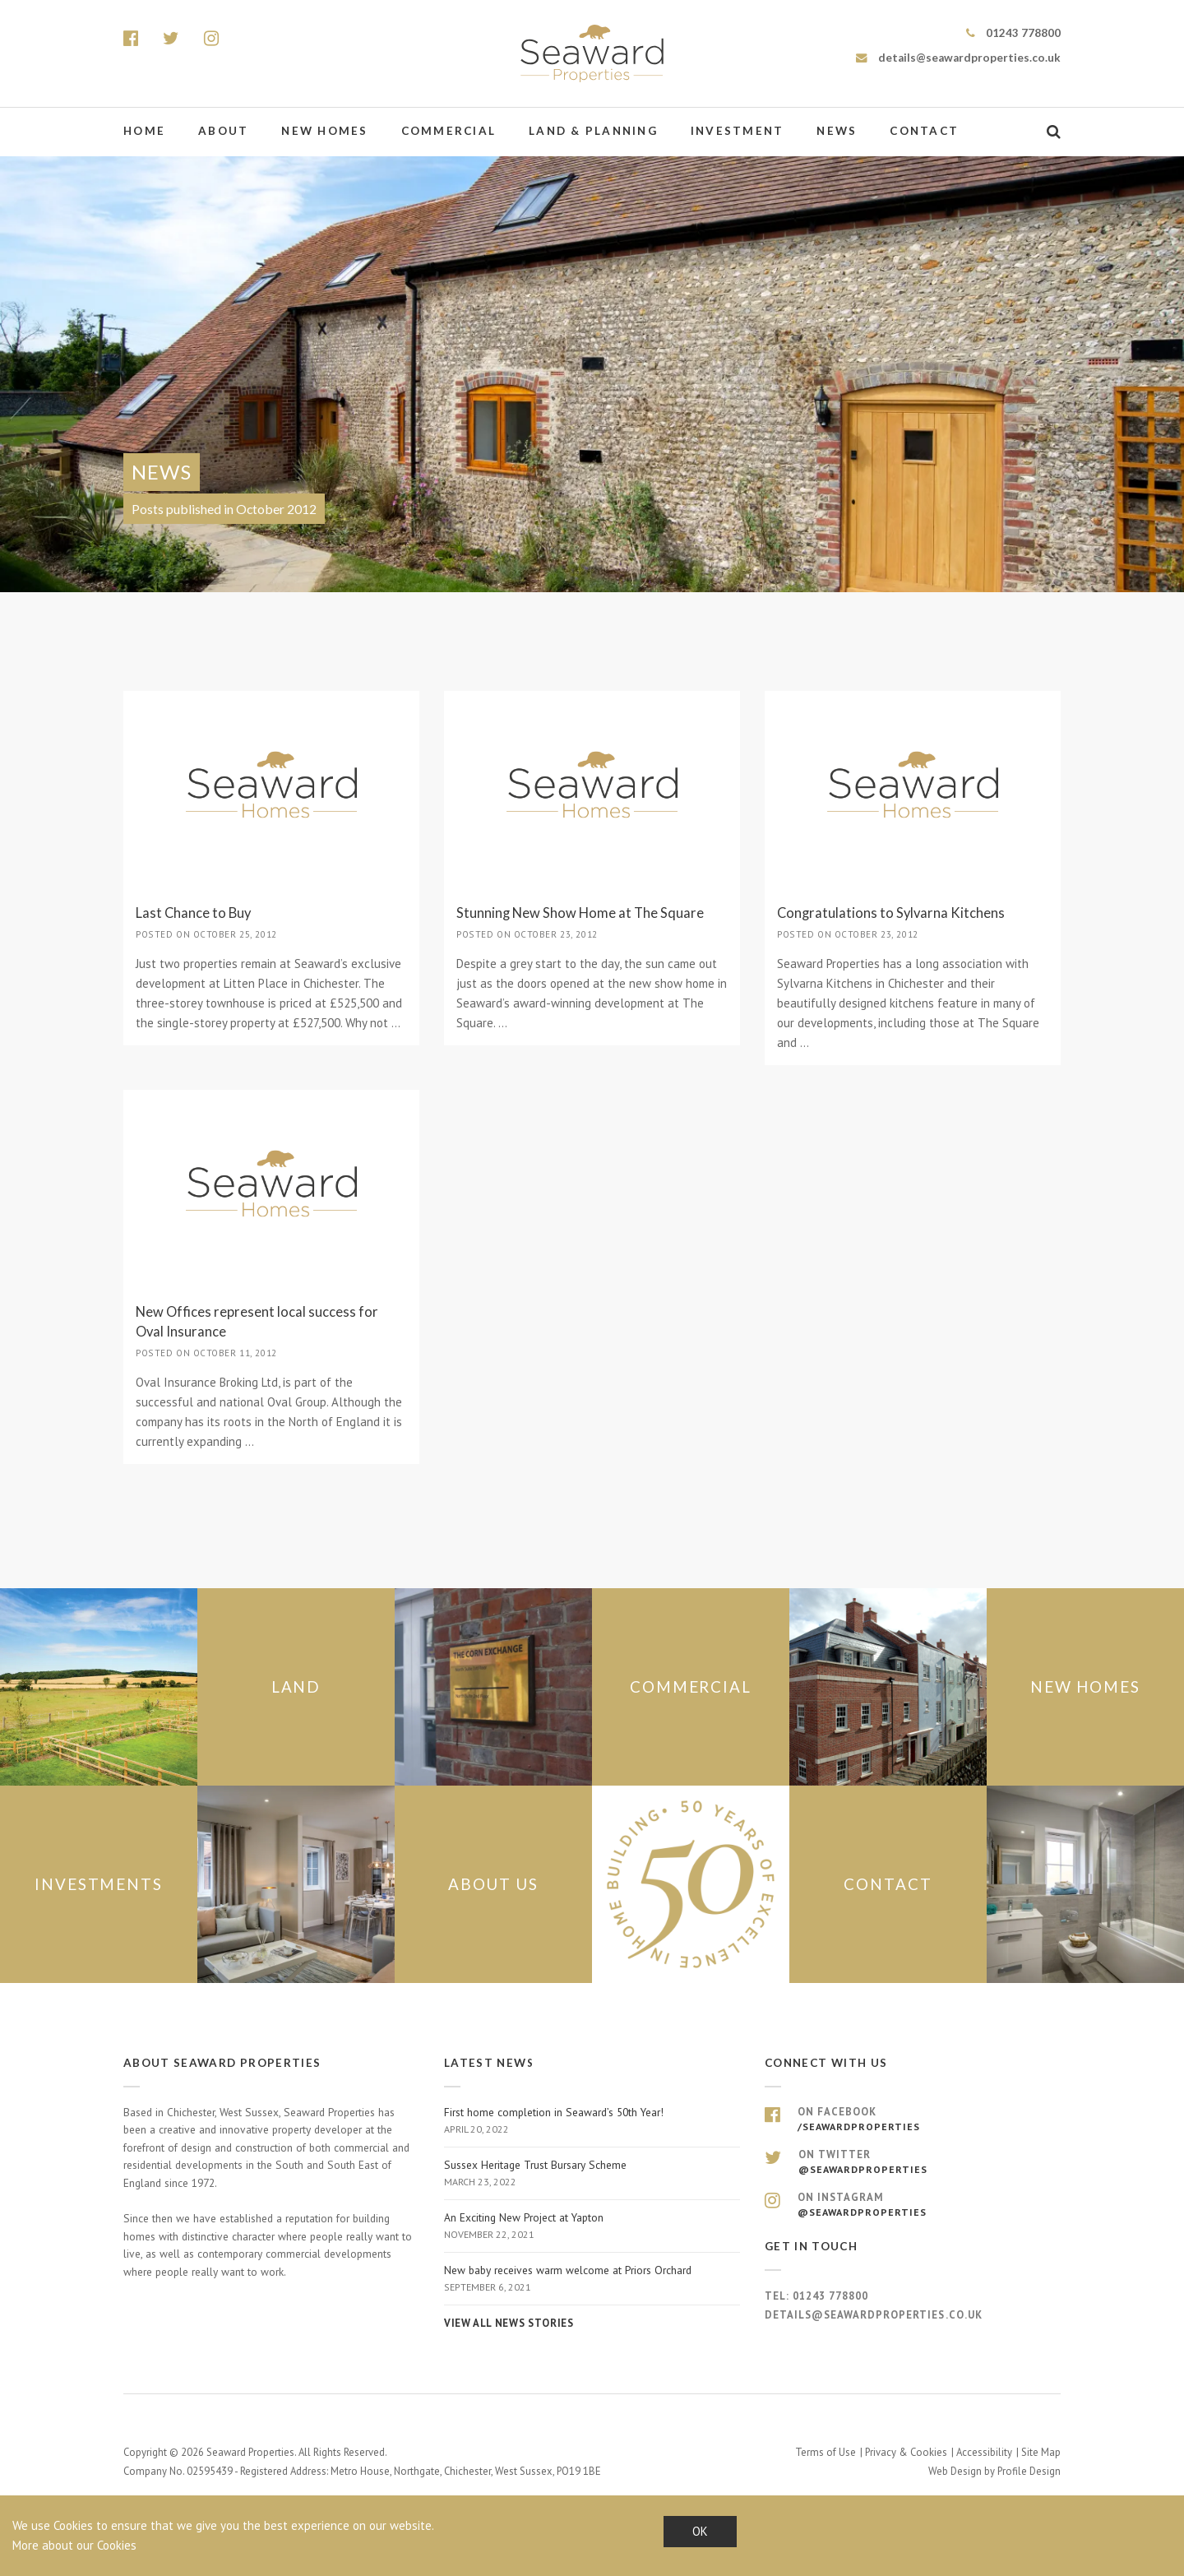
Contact (924, 130)
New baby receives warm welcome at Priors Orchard (592, 2279)
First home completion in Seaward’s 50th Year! (592, 2121)
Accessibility (984, 2452)
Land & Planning (593, 130)
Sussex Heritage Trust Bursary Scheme (592, 2173)
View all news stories (508, 2323)
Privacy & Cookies (906, 2452)
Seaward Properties (592, 53)
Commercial (449, 130)
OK (700, 2531)
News (836, 130)
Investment (737, 130)
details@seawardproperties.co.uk (958, 57)
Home (144, 130)
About (223, 130)
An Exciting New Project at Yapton (592, 2226)
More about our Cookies (74, 2545)
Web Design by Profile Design (994, 2471)
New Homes (324, 130)
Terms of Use (825, 2452)
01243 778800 (1013, 32)
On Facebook (913, 2119)
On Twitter (913, 2162)
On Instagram (913, 2205)
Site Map (1041, 2452)
